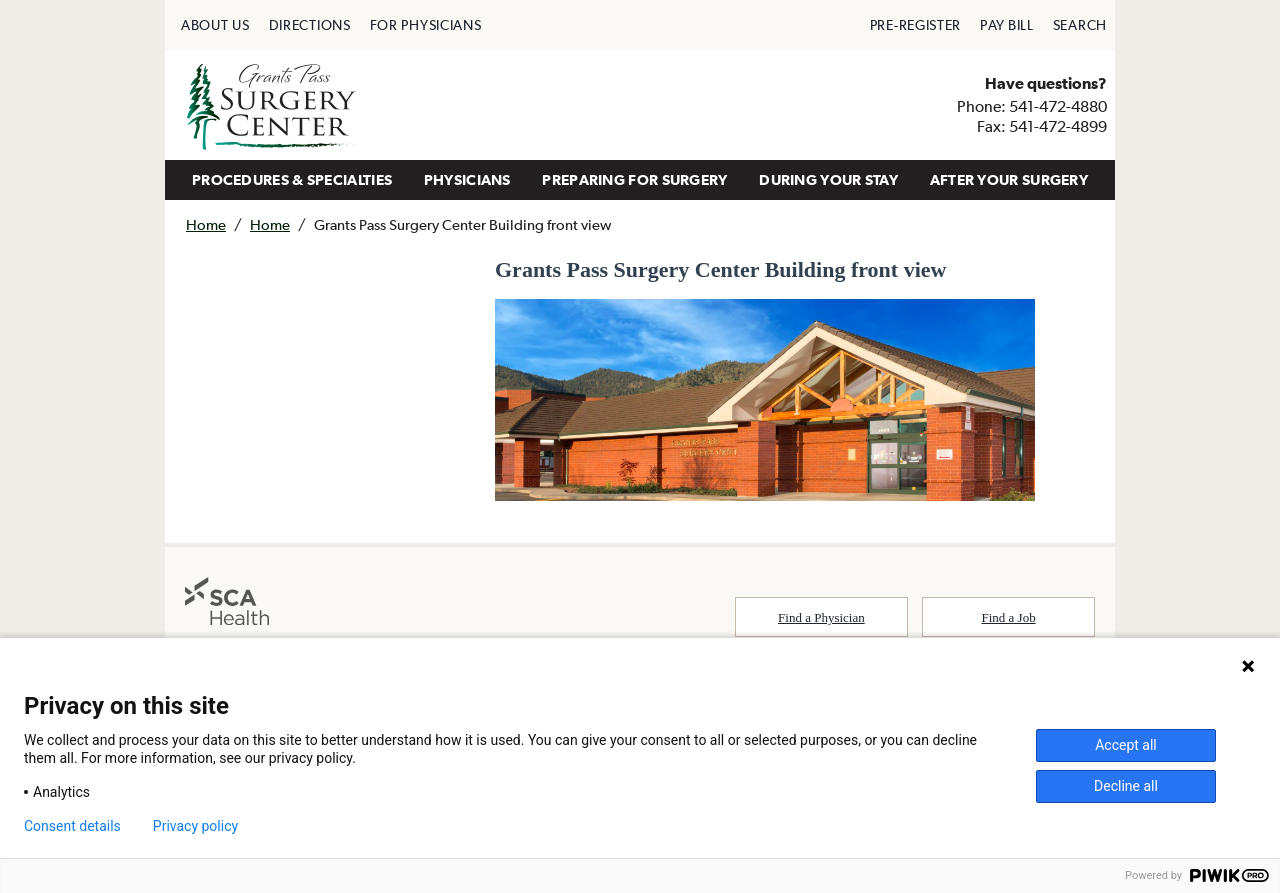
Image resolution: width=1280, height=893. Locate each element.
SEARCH (1080, 25)
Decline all (1126, 786)
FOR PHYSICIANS (426, 25)
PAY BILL (1007, 25)
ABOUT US (215, 25)
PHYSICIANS (467, 179)
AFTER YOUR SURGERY (1009, 179)
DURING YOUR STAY (828, 179)
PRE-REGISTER (915, 25)
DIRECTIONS (310, 25)
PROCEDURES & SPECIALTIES (292, 179)
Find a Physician (821, 617)
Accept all (1126, 745)
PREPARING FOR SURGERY (634, 179)
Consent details (72, 826)
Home (206, 224)
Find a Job (1009, 617)
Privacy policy (195, 826)
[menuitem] (215, 25)
